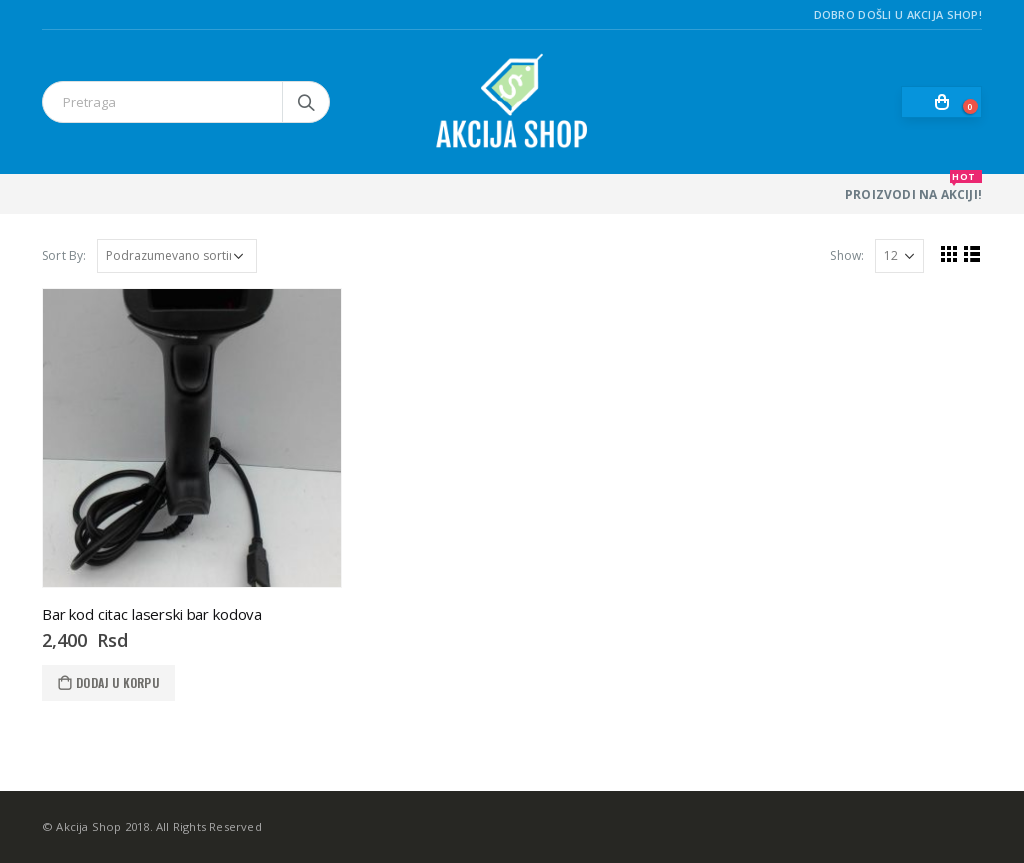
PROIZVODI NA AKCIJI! (913, 188)
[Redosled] (177, 256)
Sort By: (64, 255)
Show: (847, 255)
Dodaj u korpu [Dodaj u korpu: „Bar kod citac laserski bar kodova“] (117, 682)
